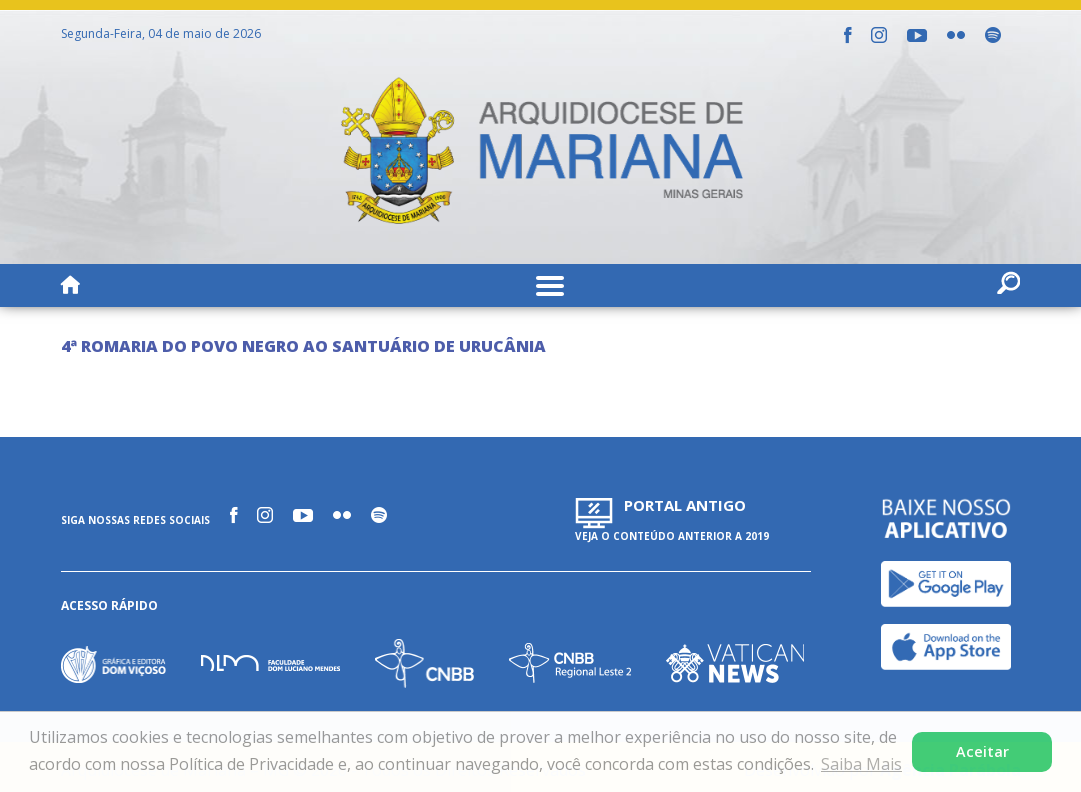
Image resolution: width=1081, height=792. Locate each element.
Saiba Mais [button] (861, 764)
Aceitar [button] (982, 751)
